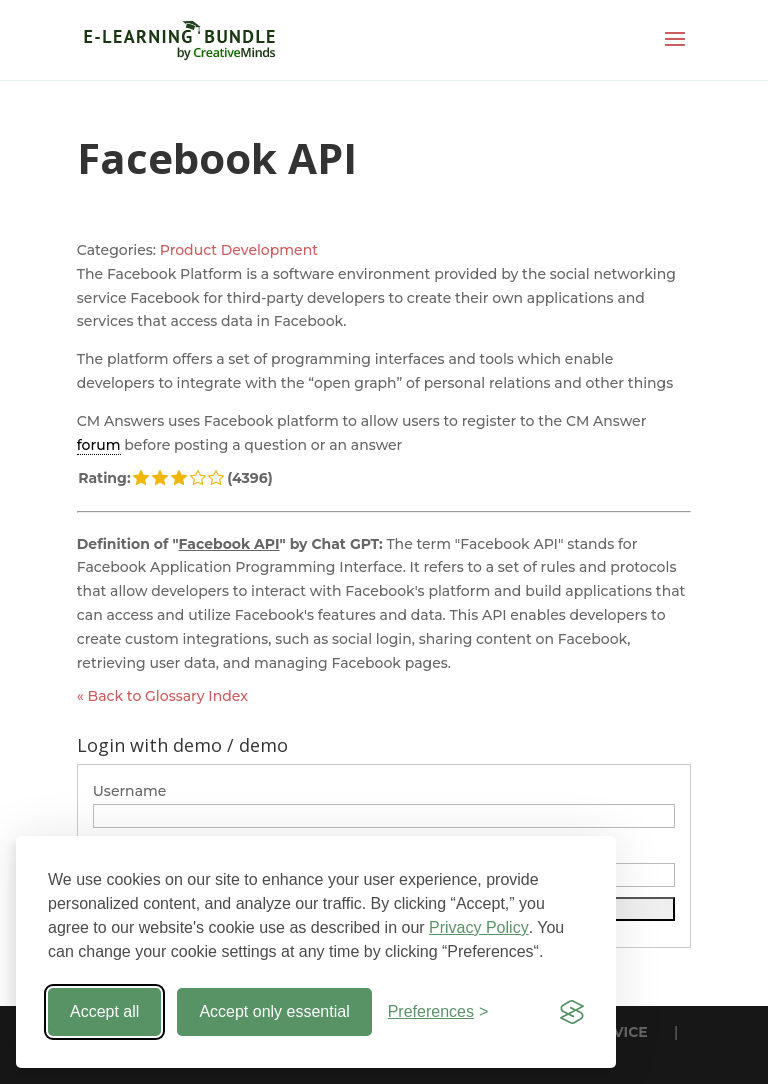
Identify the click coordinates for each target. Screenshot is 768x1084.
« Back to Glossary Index (162, 696)
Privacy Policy (479, 927)
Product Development (239, 250)
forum (99, 445)
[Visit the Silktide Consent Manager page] (572, 1012)
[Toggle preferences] (438, 1012)
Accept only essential (274, 1011)
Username (130, 791)
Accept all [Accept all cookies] (104, 1011)
